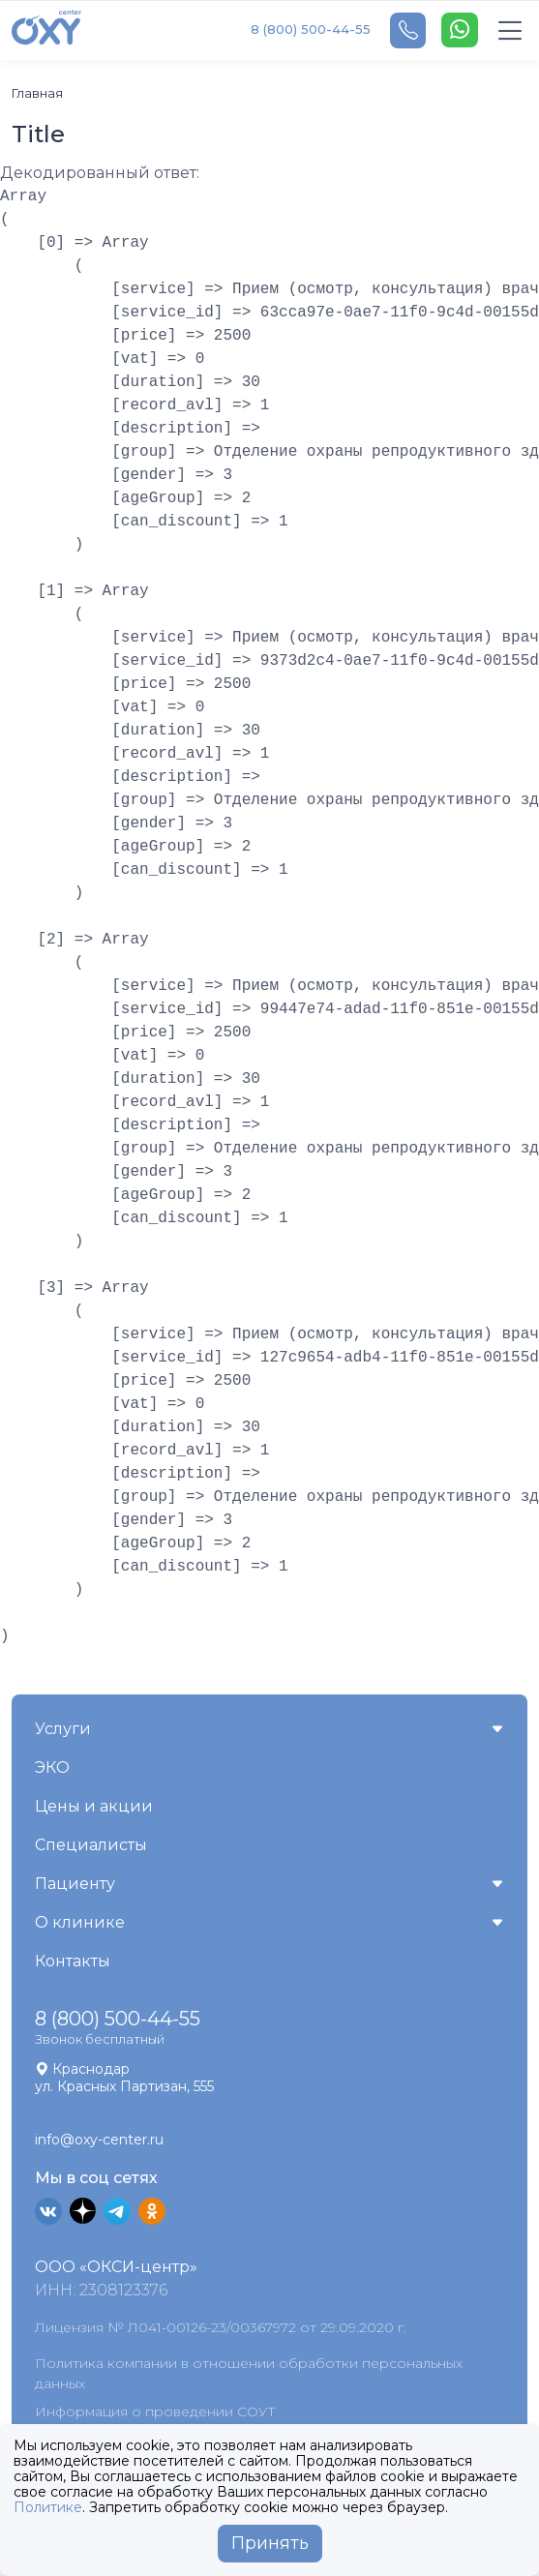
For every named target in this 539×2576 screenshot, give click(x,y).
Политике (48, 2507)
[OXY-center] (46, 30)
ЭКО (52, 1767)
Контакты (72, 1961)
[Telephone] (408, 30)
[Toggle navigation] (510, 30)
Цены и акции (94, 1806)
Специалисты (91, 1845)
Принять (270, 2543)
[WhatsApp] (459, 30)
